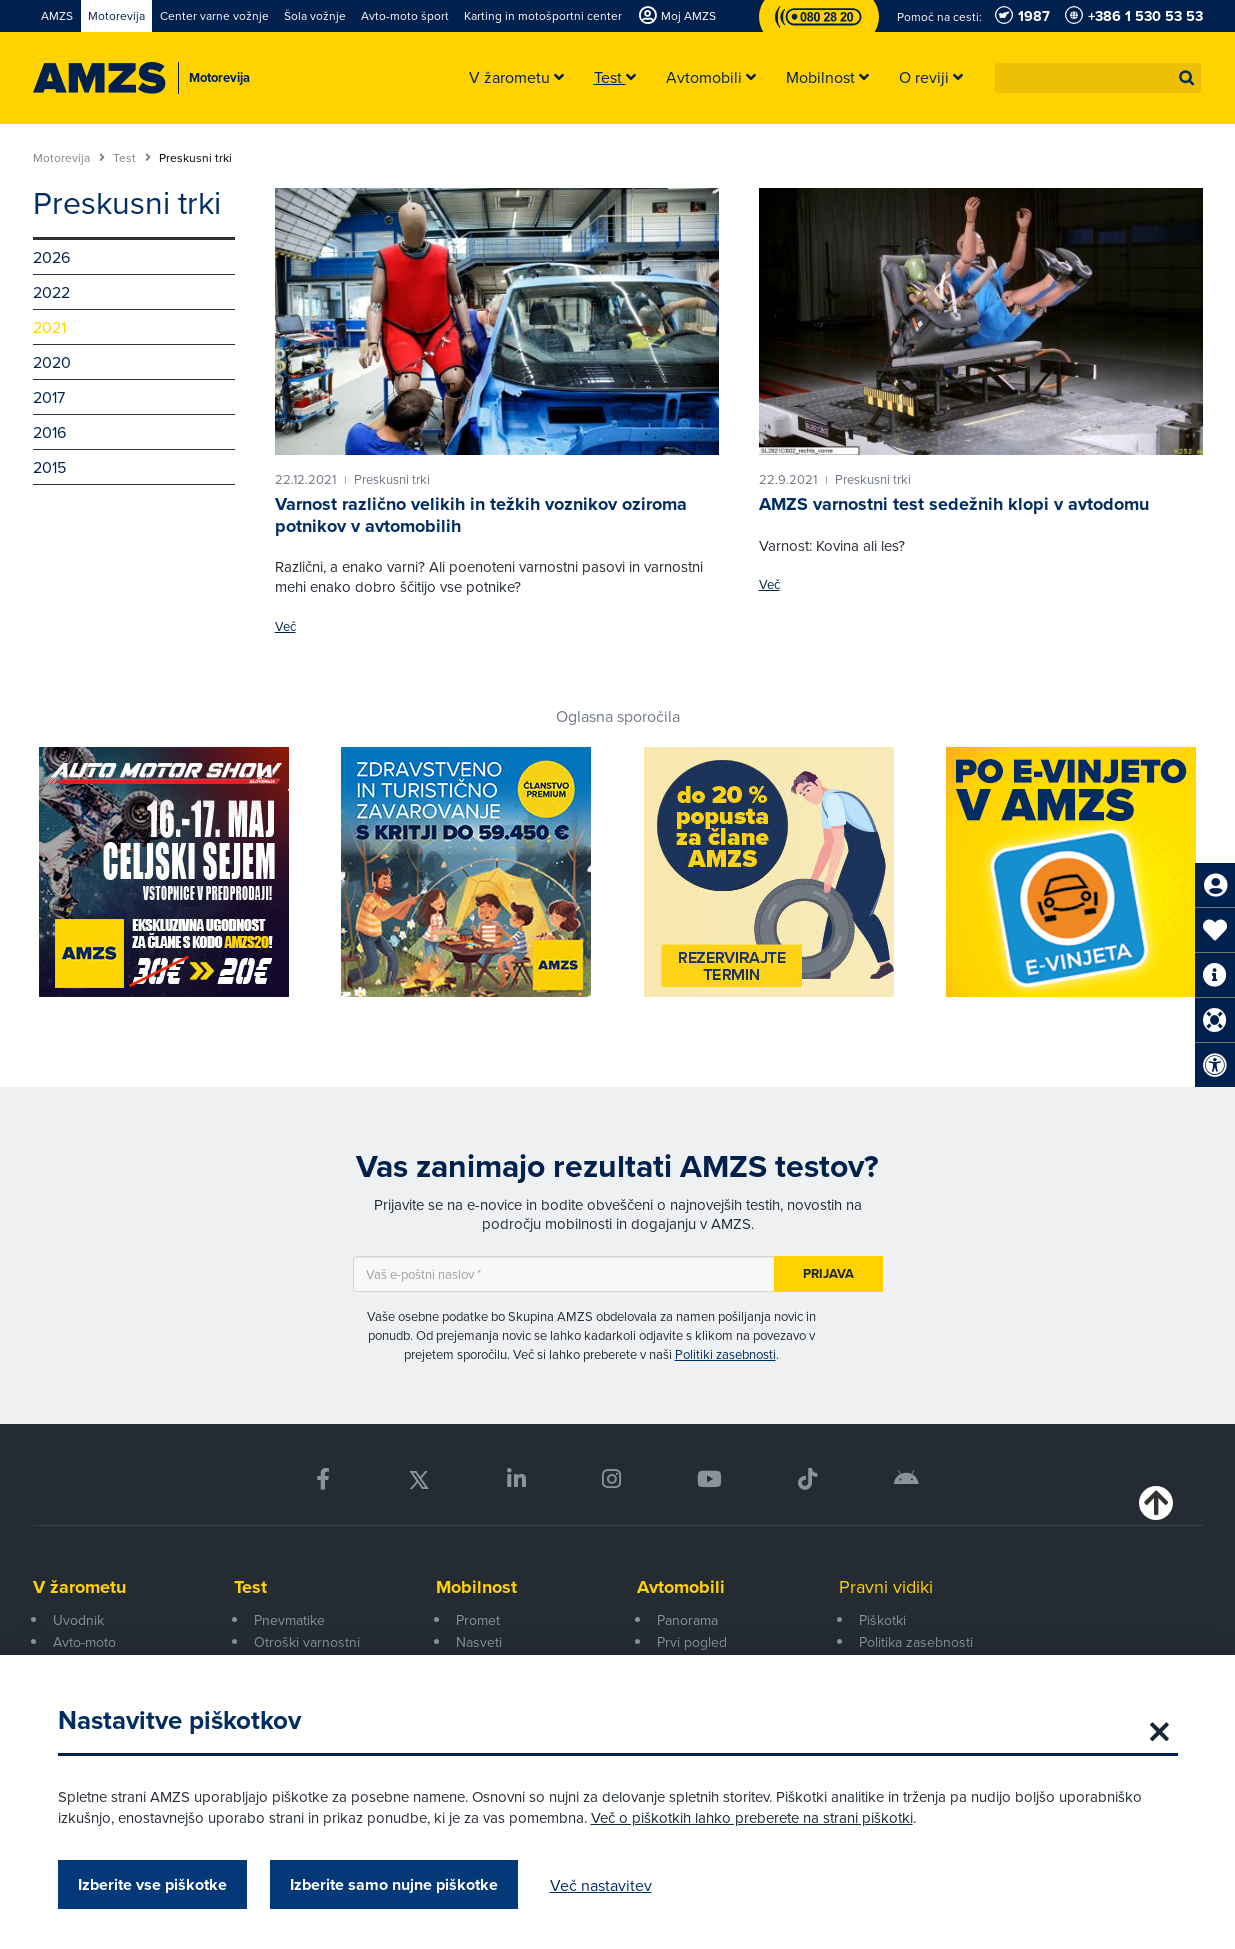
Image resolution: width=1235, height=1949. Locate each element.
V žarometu (79, 1587)
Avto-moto (84, 1642)
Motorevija (69, 158)
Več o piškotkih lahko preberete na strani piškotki (752, 1817)
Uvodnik (78, 1620)
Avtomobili (681, 1587)
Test (132, 158)
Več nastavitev (601, 1885)
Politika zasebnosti (916, 1642)
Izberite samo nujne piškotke (394, 1884)
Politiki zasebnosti (725, 1354)
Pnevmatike (289, 1620)
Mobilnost (476, 1587)
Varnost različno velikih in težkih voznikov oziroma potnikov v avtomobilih (481, 515)
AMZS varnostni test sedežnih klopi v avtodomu (954, 504)
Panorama (687, 1620)
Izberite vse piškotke (152, 1884)
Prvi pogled (692, 1642)
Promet (478, 1620)
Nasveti (479, 1642)
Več (285, 626)
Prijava (828, 1273)
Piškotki (882, 1620)
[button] (1187, 78)
